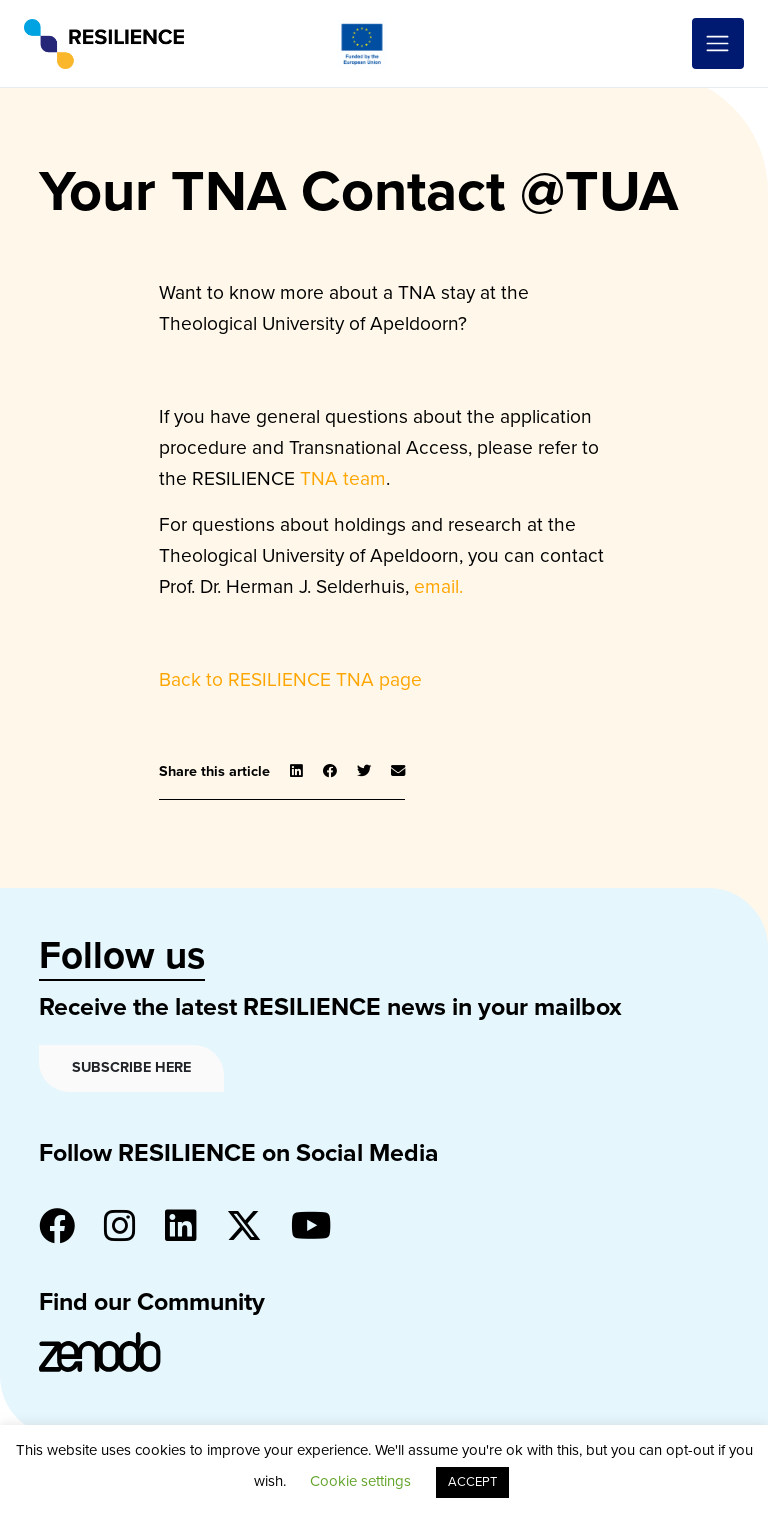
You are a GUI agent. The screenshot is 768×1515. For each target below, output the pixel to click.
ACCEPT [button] (472, 1482)
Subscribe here (131, 1067)
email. (438, 586)
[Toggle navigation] (718, 44)
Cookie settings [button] (360, 1481)
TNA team (343, 478)
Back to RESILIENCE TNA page (290, 679)
